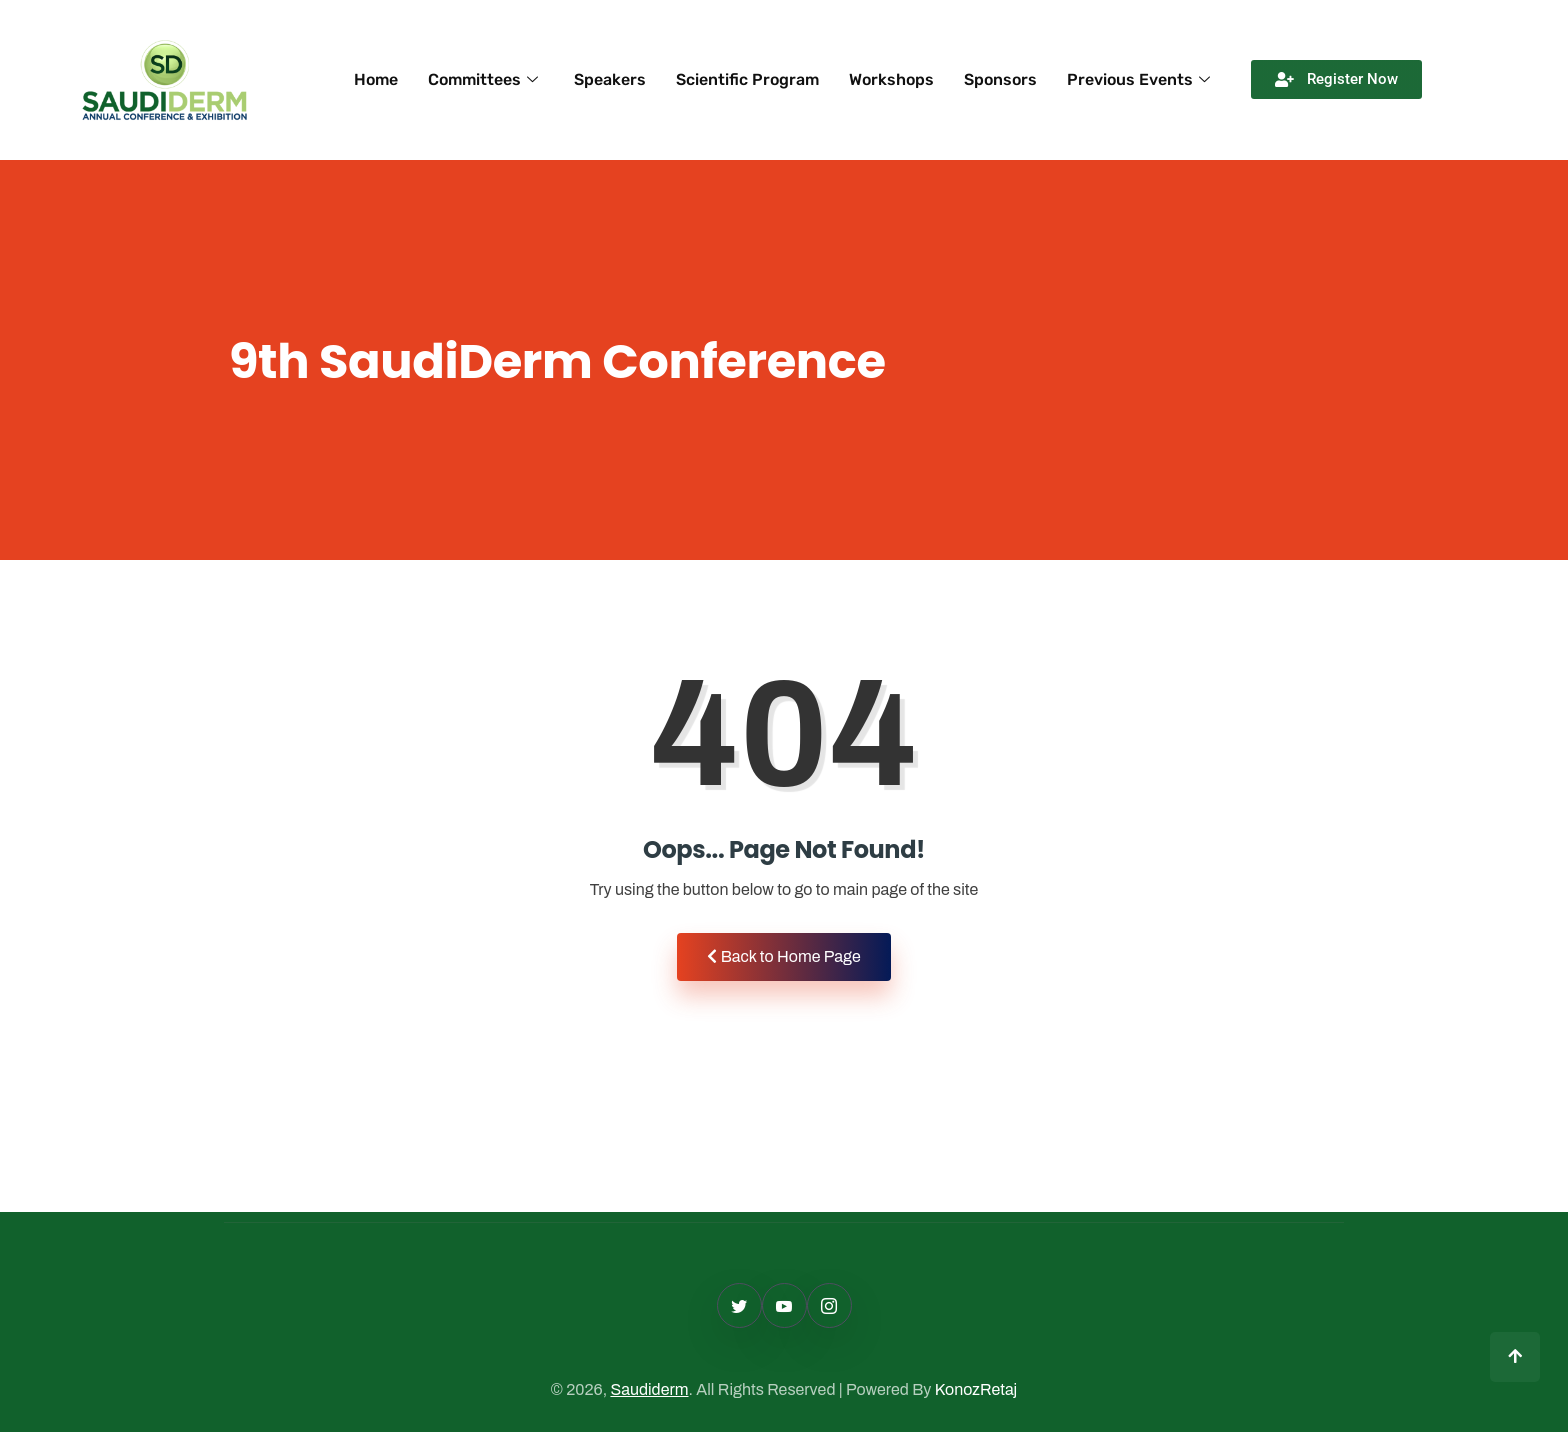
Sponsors (1000, 79)
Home (376, 79)
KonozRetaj (976, 1389)
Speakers (610, 79)
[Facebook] (784, 1305)
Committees (483, 79)
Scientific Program (747, 79)
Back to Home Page (783, 956)
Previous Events (1138, 79)
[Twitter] (739, 1305)
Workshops (891, 79)
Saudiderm (649, 1389)
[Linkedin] (829, 1305)
